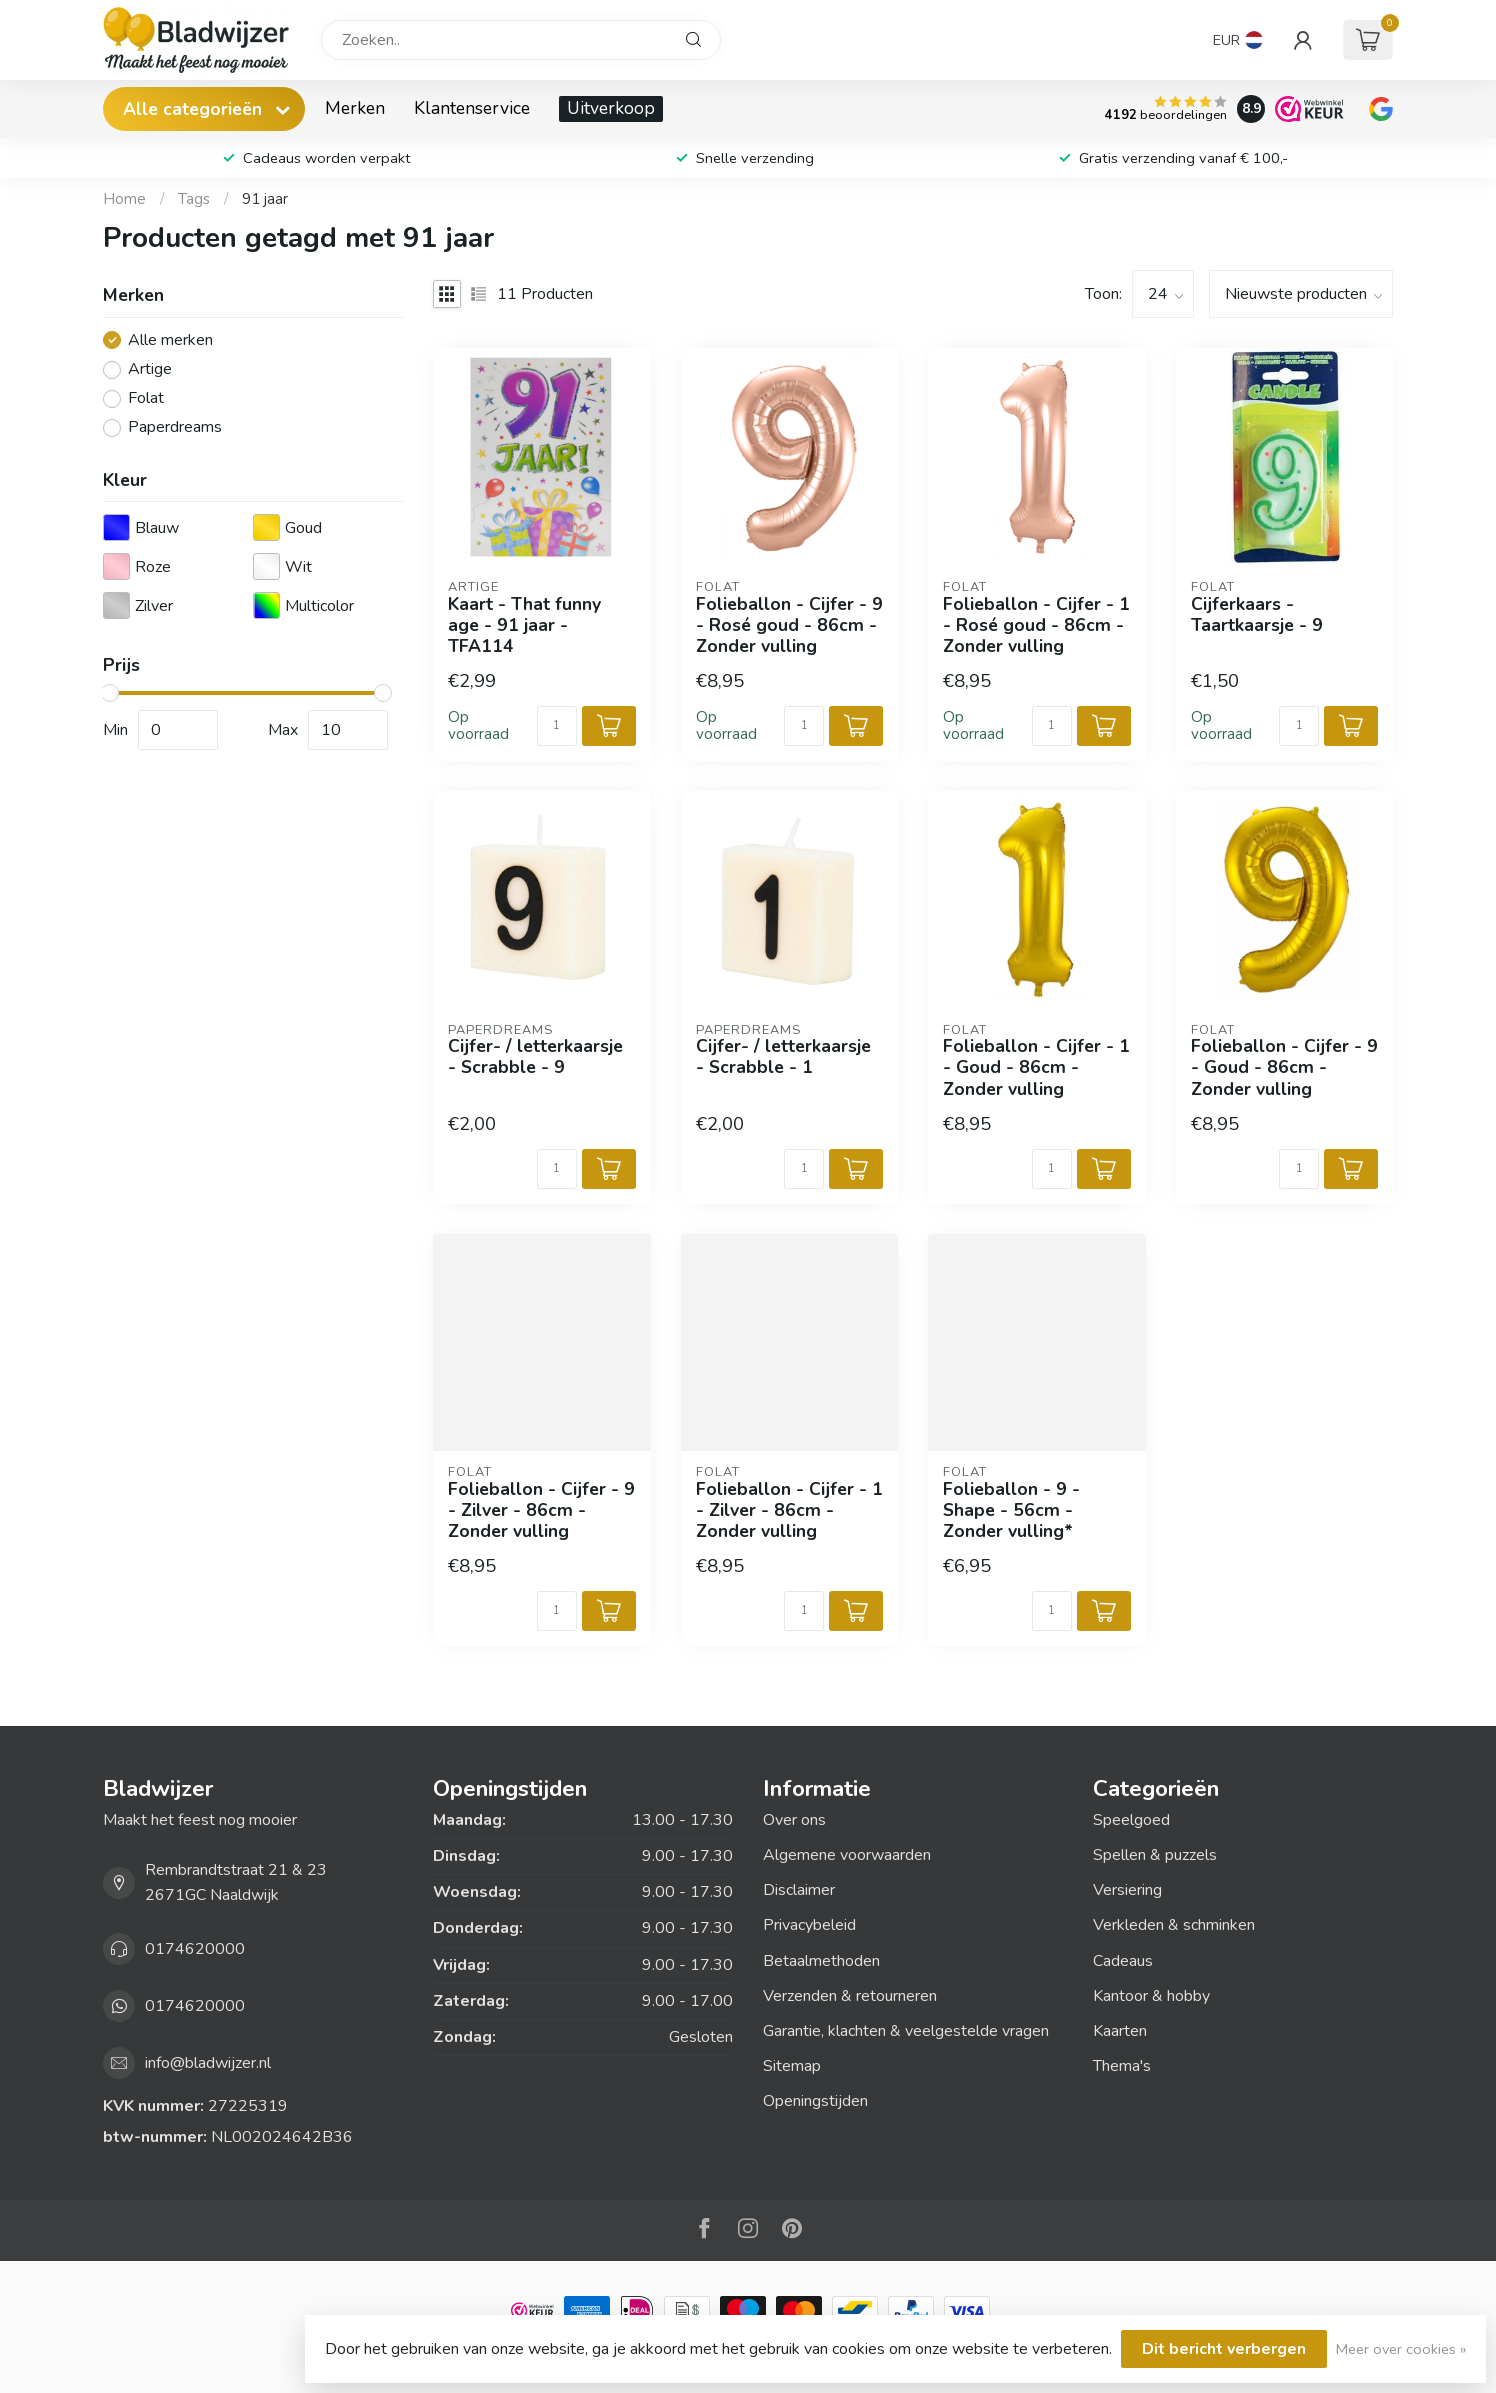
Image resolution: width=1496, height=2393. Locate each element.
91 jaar (265, 199)
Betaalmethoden (821, 1961)
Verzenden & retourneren (850, 1996)
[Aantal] (557, 726)
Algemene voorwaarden (847, 1855)
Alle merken (170, 341)
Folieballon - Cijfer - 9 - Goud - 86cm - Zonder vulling (1284, 1067)
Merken (355, 108)
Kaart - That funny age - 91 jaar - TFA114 (524, 625)
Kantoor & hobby (1151, 1996)
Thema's (1122, 2066)
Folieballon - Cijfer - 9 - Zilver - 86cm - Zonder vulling (541, 1510)
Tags (194, 199)
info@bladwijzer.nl (208, 2063)
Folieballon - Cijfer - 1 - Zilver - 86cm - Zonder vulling (789, 1510)
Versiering (1127, 1890)
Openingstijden (815, 2101)
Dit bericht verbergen (1224, 2349)
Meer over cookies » (1401, 2349)
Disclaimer (799, 1890)
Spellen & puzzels (1155, 1855)
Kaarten (1120, 2031)
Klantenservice (472, 108)
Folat (146, 399)
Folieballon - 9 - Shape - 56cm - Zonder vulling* (1011, 1510)
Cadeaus (1123, 1961)
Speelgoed (1131, 1820)
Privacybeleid (809, 1925)
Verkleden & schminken (1174, 1925)
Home (124, 199)
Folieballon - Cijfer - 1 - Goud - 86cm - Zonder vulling (1036, 1067)
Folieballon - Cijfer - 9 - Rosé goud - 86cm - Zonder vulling (789, 625)
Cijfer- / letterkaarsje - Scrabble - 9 (535, 1057)
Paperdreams (175, 428)
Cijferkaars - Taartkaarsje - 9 (1257, 615)
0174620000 (195, 1949)
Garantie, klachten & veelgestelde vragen (906, 2031)
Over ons (794, 1820)
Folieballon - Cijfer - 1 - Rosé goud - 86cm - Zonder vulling (1036, 625)
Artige (150, 370)
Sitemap (792, 2066)
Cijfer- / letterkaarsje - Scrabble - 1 (783, 1057)
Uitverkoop (611, 108)
